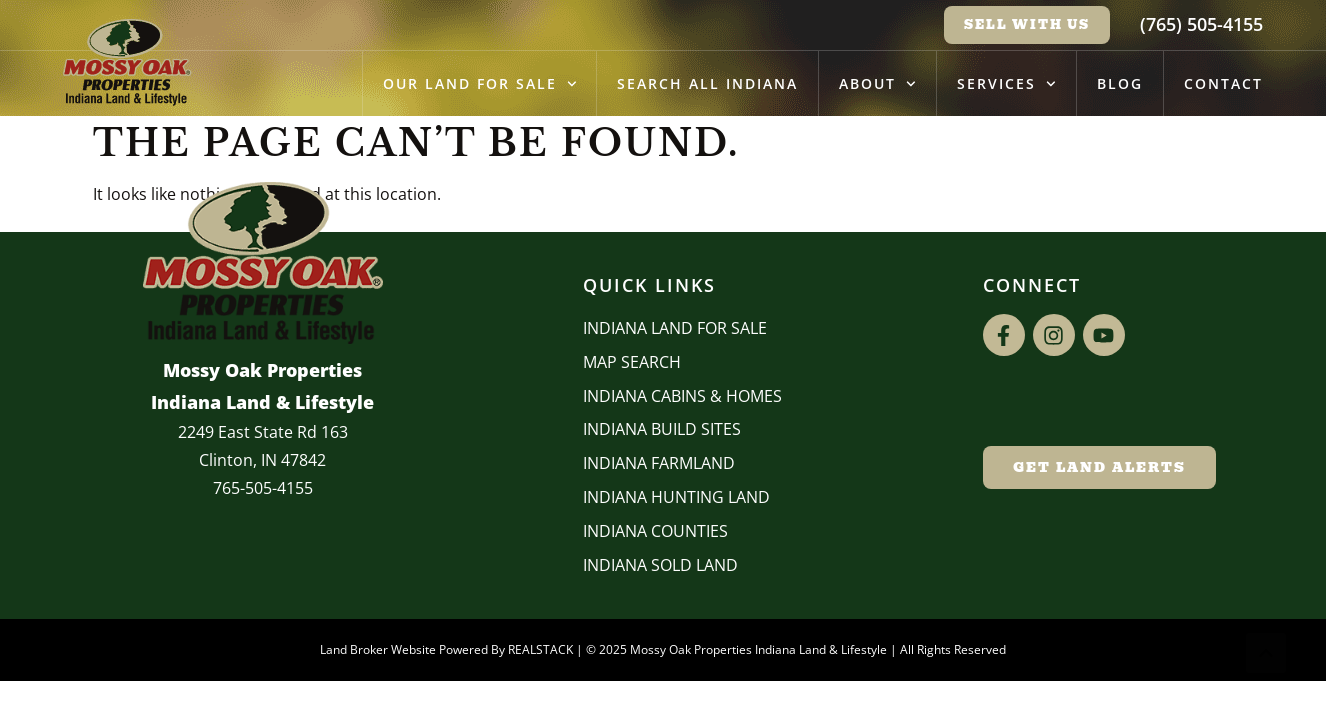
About (877, 84)
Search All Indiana (707, 83)
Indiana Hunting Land (676, 497)
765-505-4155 (263, 488)
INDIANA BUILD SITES (662, 429)
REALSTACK (540, 649)
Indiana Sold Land (660, 565)
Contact (1223, 83)
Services (1006, 84)
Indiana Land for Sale (675, 328)
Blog (1120, 83)
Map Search (632, 362)
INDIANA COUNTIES (655, 531)
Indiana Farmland (659, 463)
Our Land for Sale (480, 84)
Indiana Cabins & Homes (682, 396)
